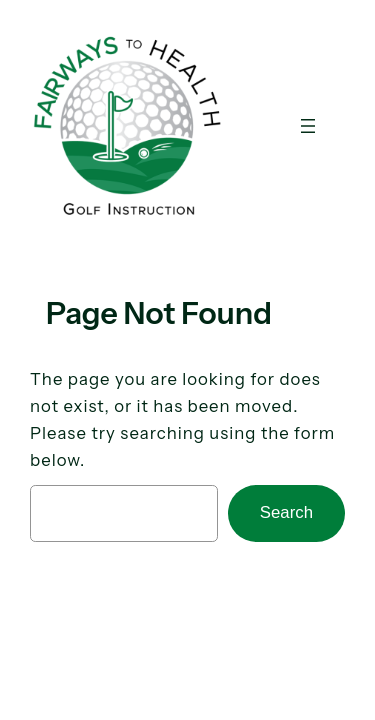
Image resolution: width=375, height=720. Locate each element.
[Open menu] (308, 126)
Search (286, 512)
